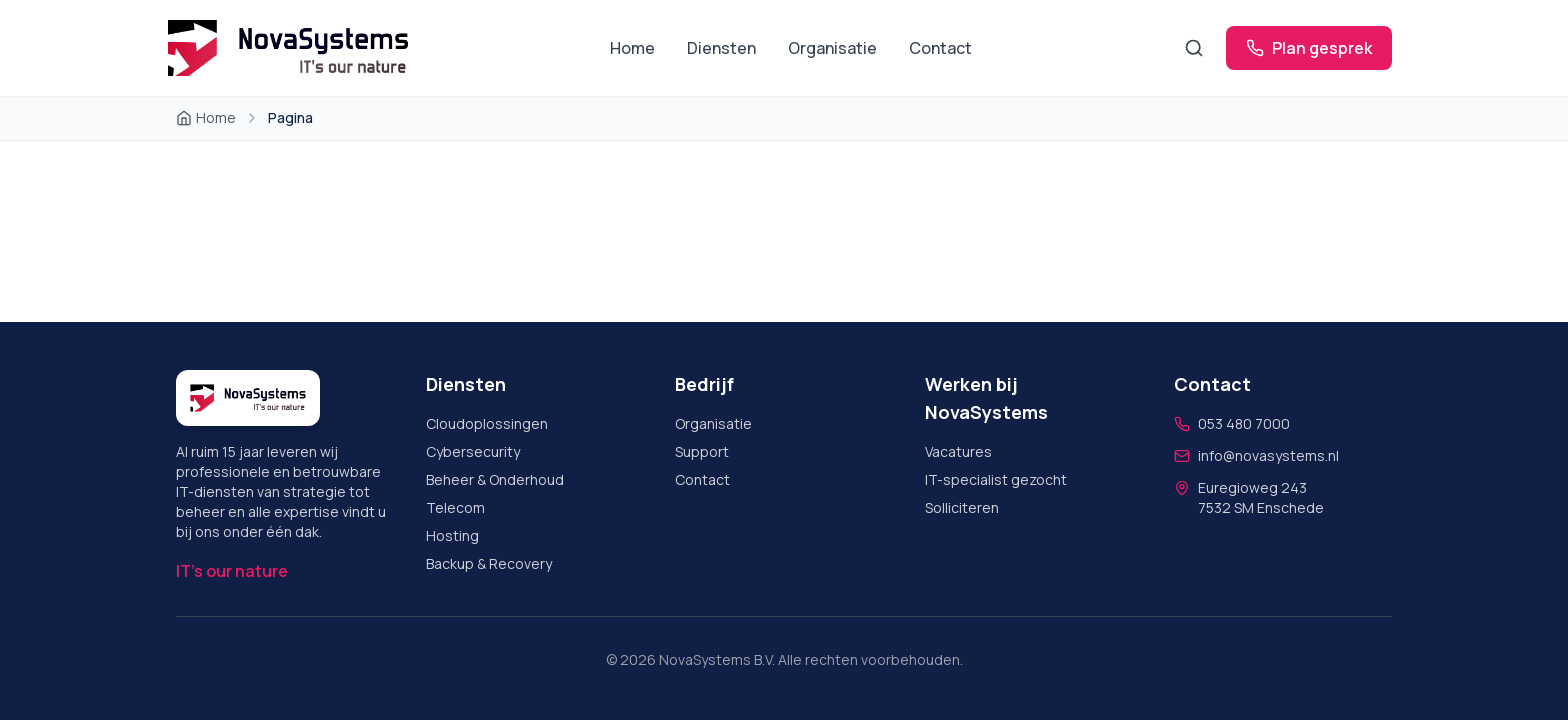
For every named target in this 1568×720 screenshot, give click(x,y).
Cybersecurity (473, 451)
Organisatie (832, 48)
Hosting (452, 535)
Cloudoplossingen (487, 423)
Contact (940, 48)
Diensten (721, 48)
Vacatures (958, 451)
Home (632, 48)
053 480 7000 (1244, 423)
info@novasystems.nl (1268, 455)
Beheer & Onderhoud (495, 479)
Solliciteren (962, 507)
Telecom (455, 507)
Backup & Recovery (489, 563)
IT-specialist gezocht (996, 479)
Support (702, 451)
